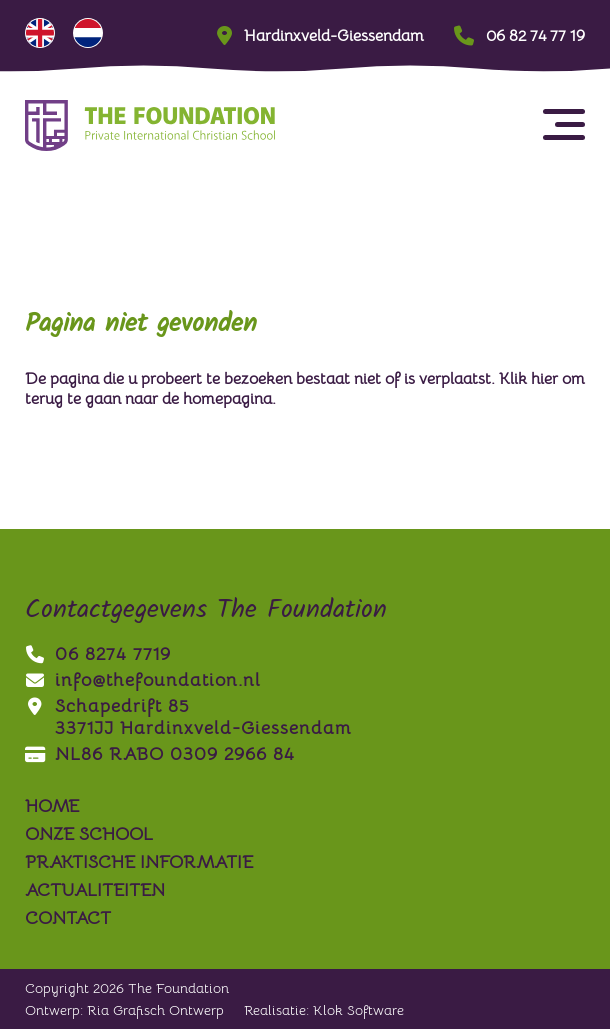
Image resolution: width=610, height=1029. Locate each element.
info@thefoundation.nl (143, 680)
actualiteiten (95, 890)
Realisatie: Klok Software (324, 1010)
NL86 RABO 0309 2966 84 (160, 754)
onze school (89, 834)
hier (544, 379)
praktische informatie (139, 862)
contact (68, 918)
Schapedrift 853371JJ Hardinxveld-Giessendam (188, 717)
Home (52, 806)
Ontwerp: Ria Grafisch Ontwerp (124, 1010)
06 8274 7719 (98, 654)
